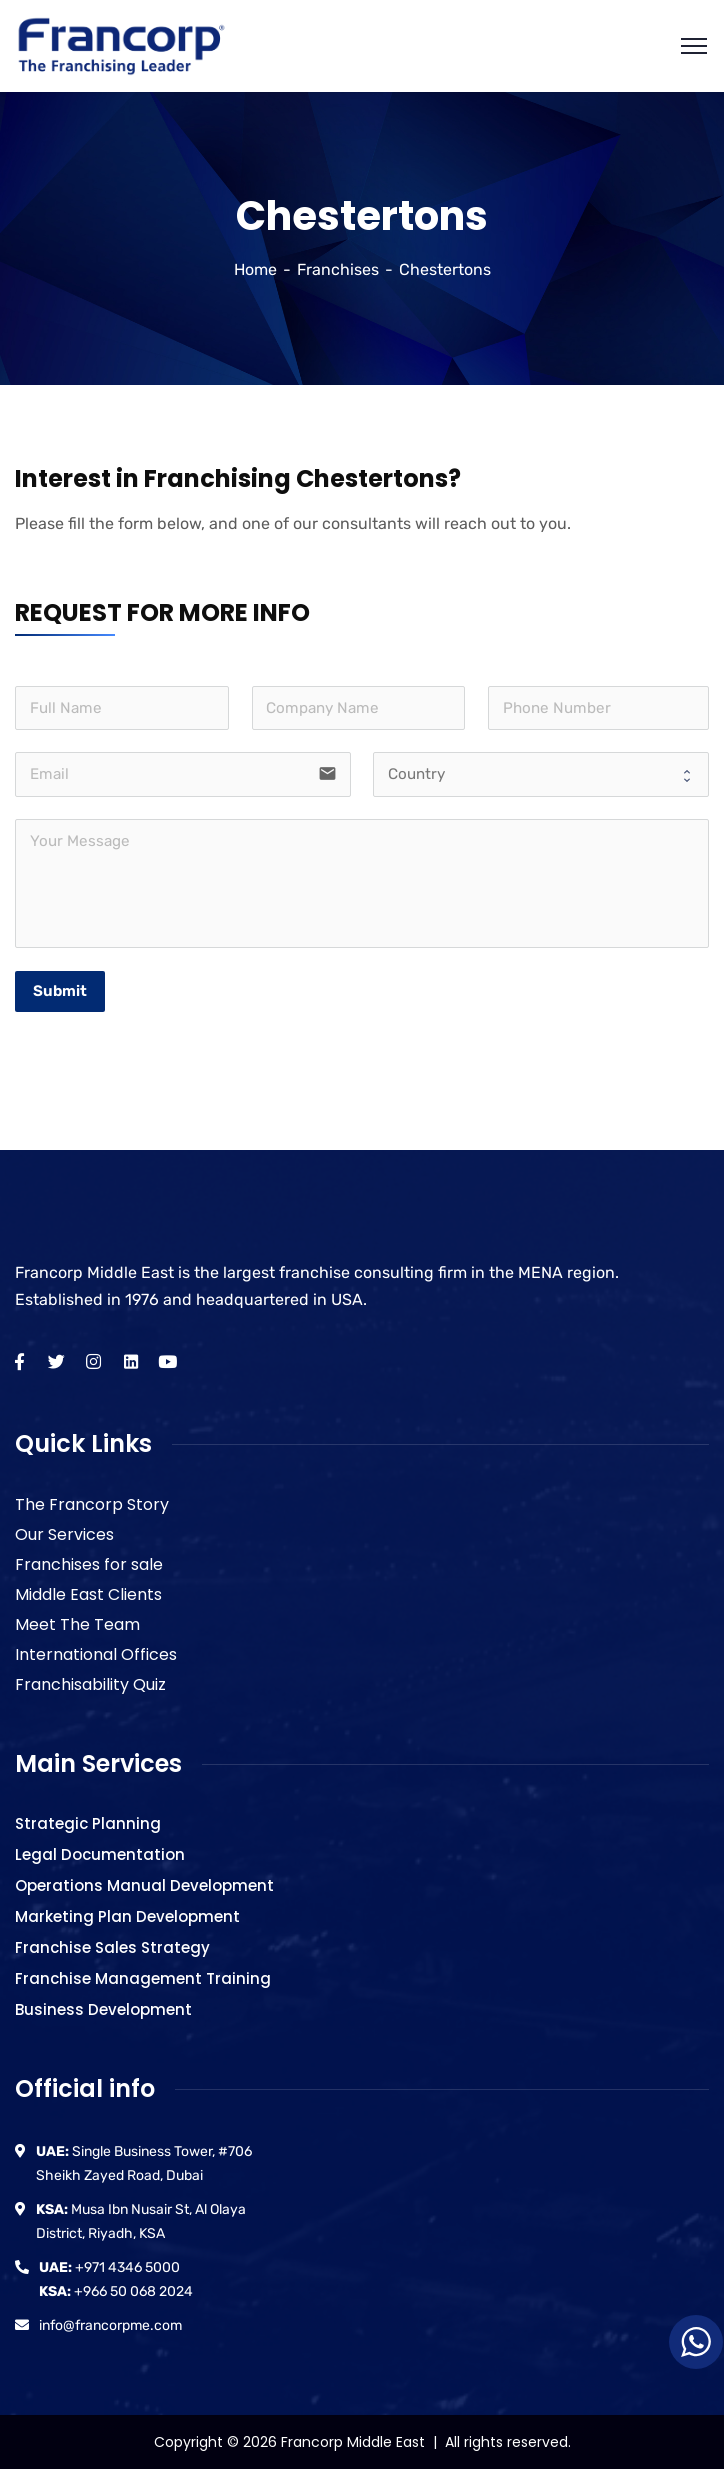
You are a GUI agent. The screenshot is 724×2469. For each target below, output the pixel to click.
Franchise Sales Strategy (112, 1947)
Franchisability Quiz (90, 1684)
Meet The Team (77, 1624)
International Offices (96, 1654)
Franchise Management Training (143, 1978)
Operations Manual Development (144, 1885)
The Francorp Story (92, 1504)
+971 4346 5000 (109, 2267)
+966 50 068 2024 (116, 2291)
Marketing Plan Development (127, 1916)
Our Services (64, 1534)
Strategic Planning (88, 1823)
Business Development (103, 2009)
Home (255, 269)
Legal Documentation (100, 1854)
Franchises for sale (89, 1564)
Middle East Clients (88, 1594)
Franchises (338, 269)
